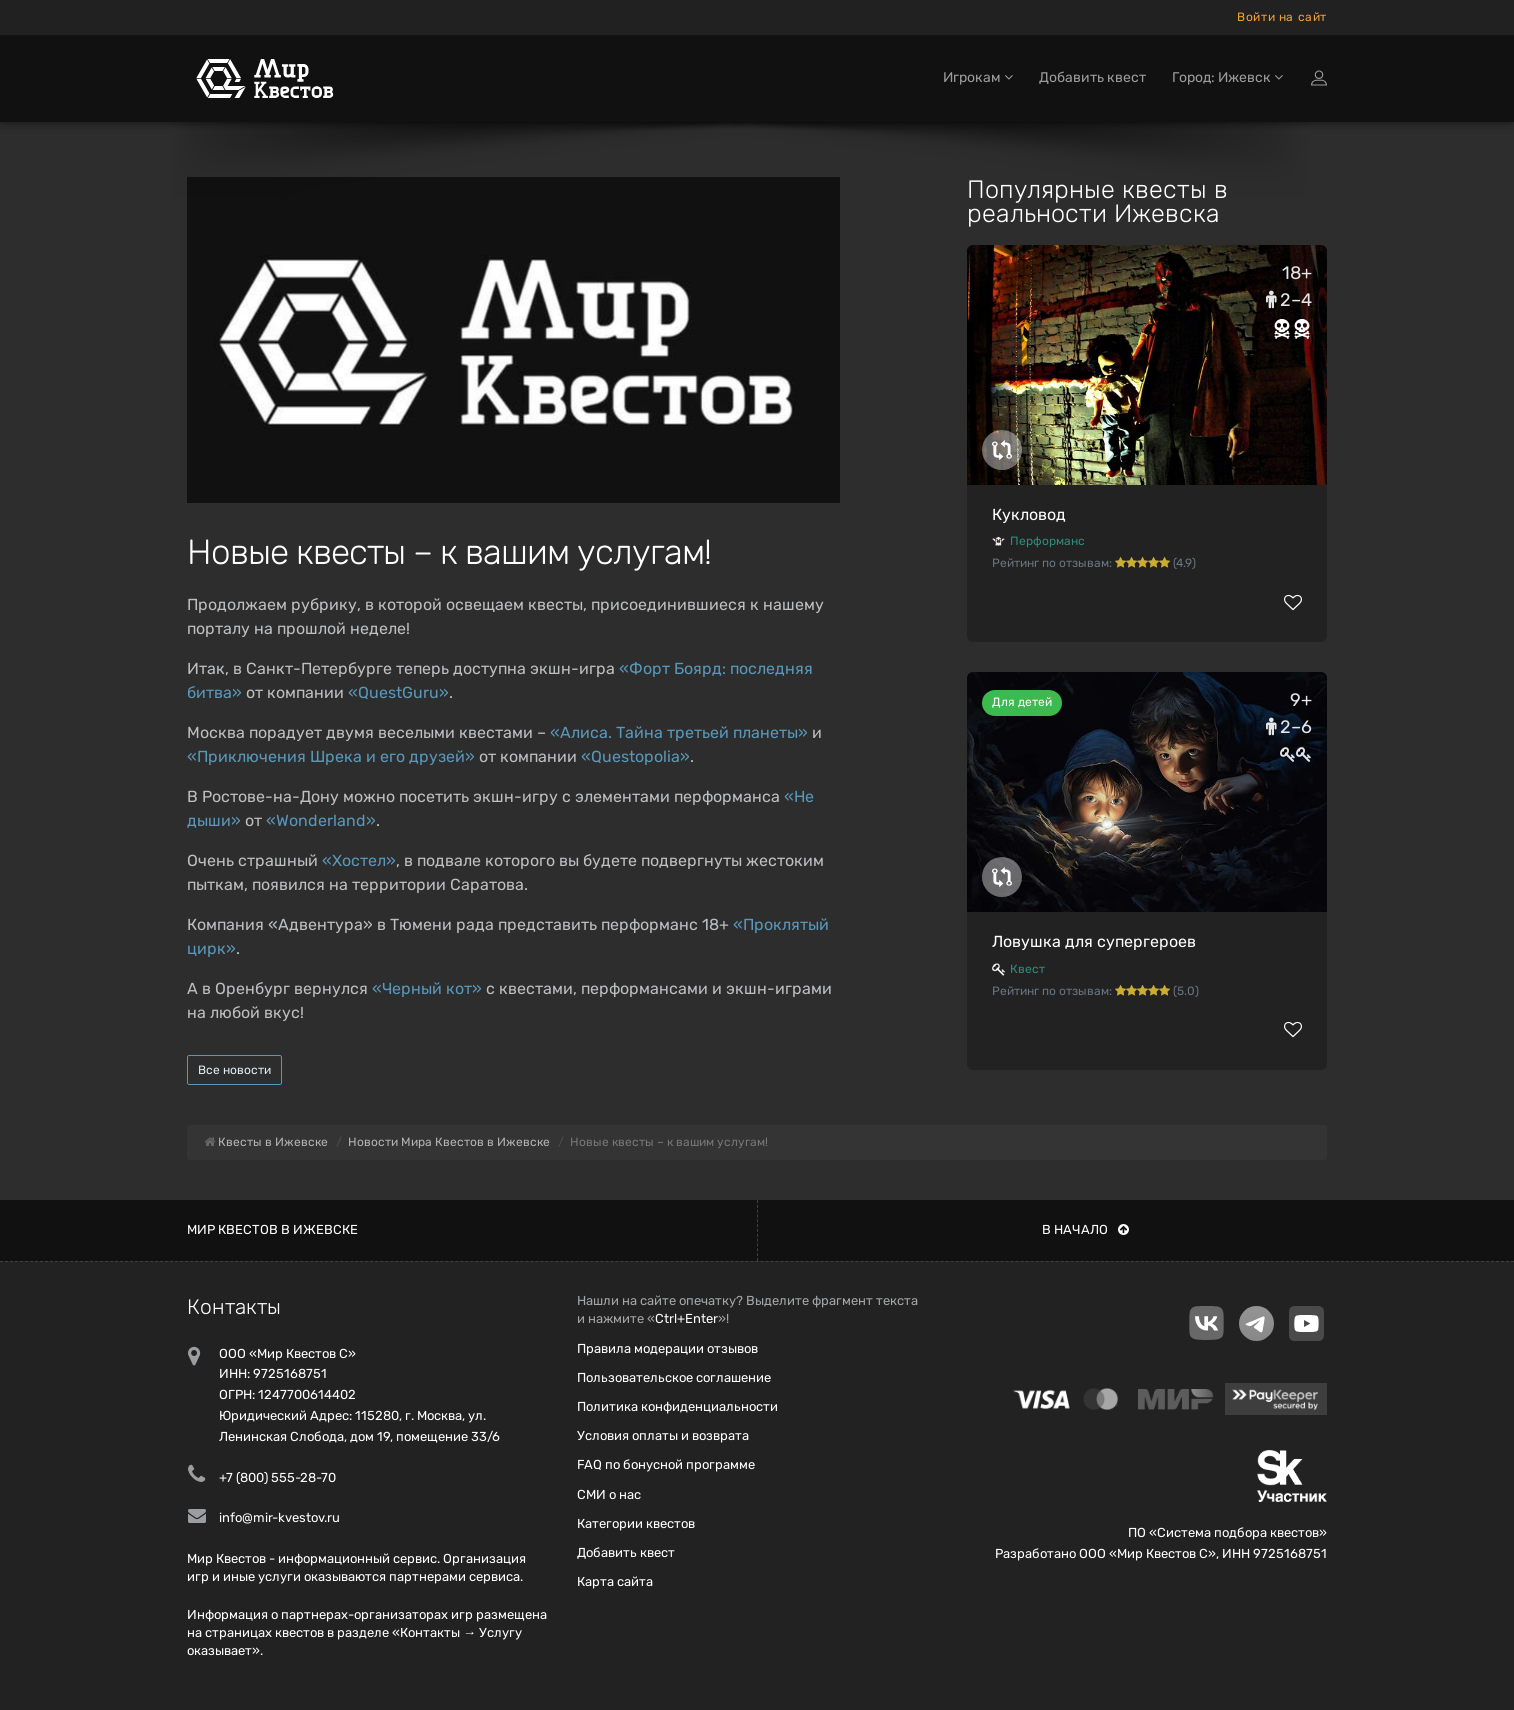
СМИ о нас (609, 1494)
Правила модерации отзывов (667, 1348)
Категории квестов (636, 1523)
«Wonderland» (321, 820)
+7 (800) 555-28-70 (277, 1477)
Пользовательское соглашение (674, 1377)
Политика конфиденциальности (677, 1406)
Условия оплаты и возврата (663, 1435)
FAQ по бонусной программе (666, 1464)
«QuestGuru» (398, 692)
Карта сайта (615, 1581)
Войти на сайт (1282, 17)
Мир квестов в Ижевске (272, 1229)
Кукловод (1029, 514)
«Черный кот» (427, 988)
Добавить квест (1092, 77)
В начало (1085, 1229)
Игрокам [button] (978, 77)
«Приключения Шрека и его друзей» (331, 756)
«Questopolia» (635, 756)
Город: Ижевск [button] (1227, 77)
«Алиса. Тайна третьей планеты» (679, 732)
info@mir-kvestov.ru (279, 1517)
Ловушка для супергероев (1094, 941)
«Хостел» (359, 860)
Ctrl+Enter (686, 1318)
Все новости (234, 1070)
